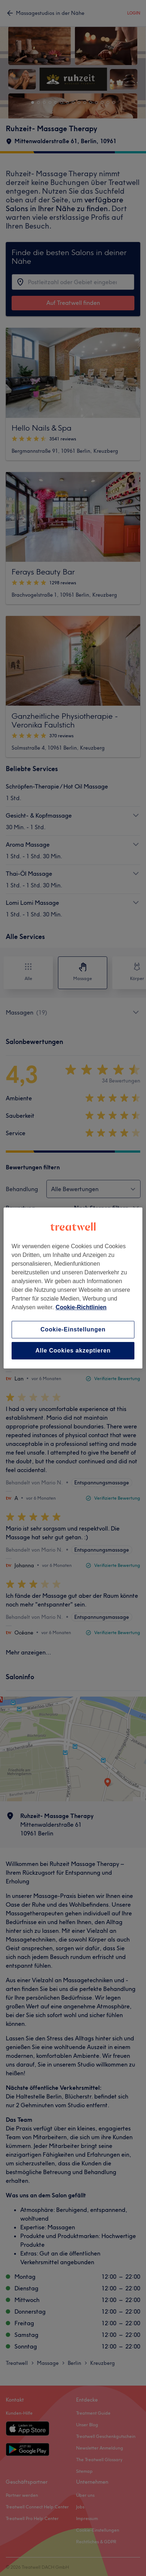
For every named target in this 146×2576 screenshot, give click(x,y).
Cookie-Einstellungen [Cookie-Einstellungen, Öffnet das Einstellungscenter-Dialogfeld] (73, 1329)
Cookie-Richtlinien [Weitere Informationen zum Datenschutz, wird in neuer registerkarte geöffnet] (81, 1307)
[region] (73, 1288)
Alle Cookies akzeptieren (73, 1350)
